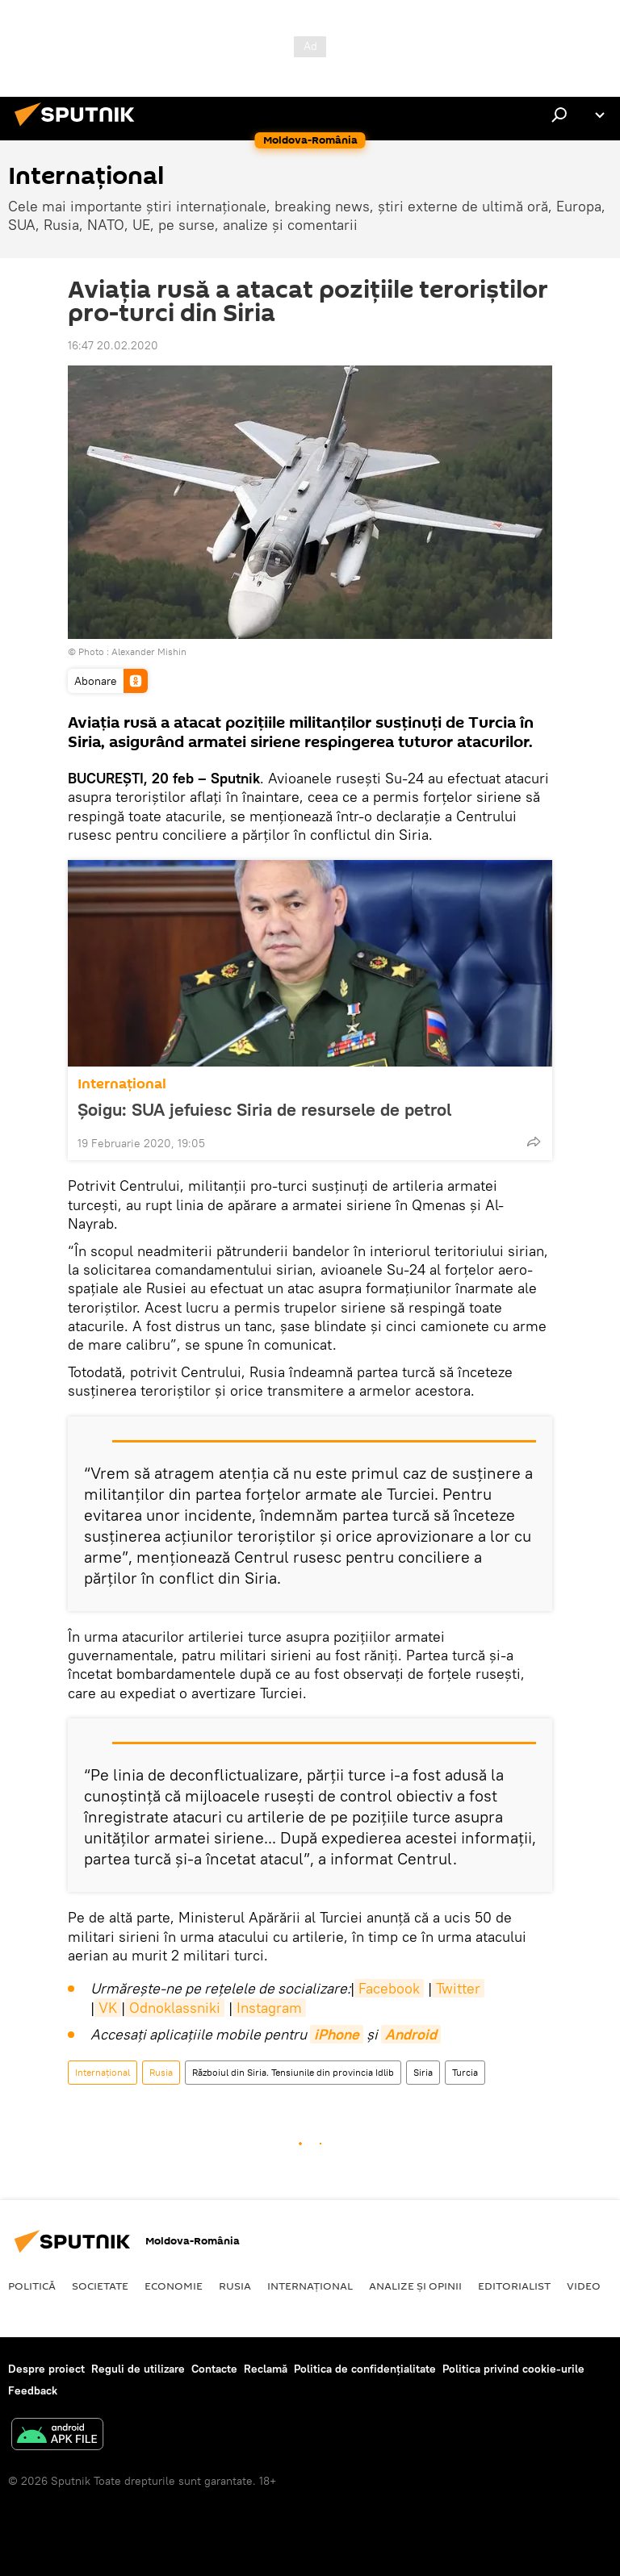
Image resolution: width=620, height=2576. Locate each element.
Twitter (458, 1988)
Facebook (389, 1988)
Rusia (161, 2072)
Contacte (214, 2368)
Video (584, 2285)
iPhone (336, 2034)
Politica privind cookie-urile (513, 2368)
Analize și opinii (415, 2285)
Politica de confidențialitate (365, 2368)
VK (107, 2007)
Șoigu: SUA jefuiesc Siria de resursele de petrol (264, 1109)
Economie (174, 2285)
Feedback (32, 2390)
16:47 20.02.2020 (113, 345)
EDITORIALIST (514, 2285)
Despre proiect (46, 2368)
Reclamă (265, 2368)
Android (411, 2034)
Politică (32, 2285)
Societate (100, 2285)
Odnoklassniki (174, 2007)
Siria (423, 2072)
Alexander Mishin (148, 651)
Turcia (465, 2072)
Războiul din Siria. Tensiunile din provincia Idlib (293, 2072)
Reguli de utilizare (138, 2368)
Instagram (269, 2007)
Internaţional (122, 1084)
